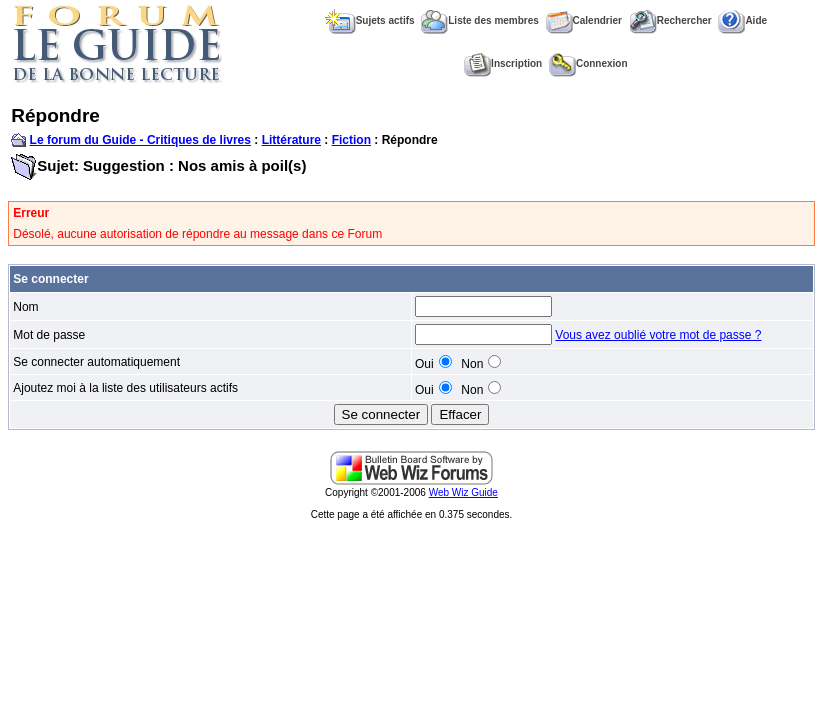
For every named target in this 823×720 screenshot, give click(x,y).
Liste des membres (480, 20)
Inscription (503, 63)
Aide (742, 20)
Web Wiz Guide (463, 492)
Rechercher (670, 20)
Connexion (588, 63)
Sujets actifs (370, 20)
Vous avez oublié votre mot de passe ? (658, 335)
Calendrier (584, 20)
